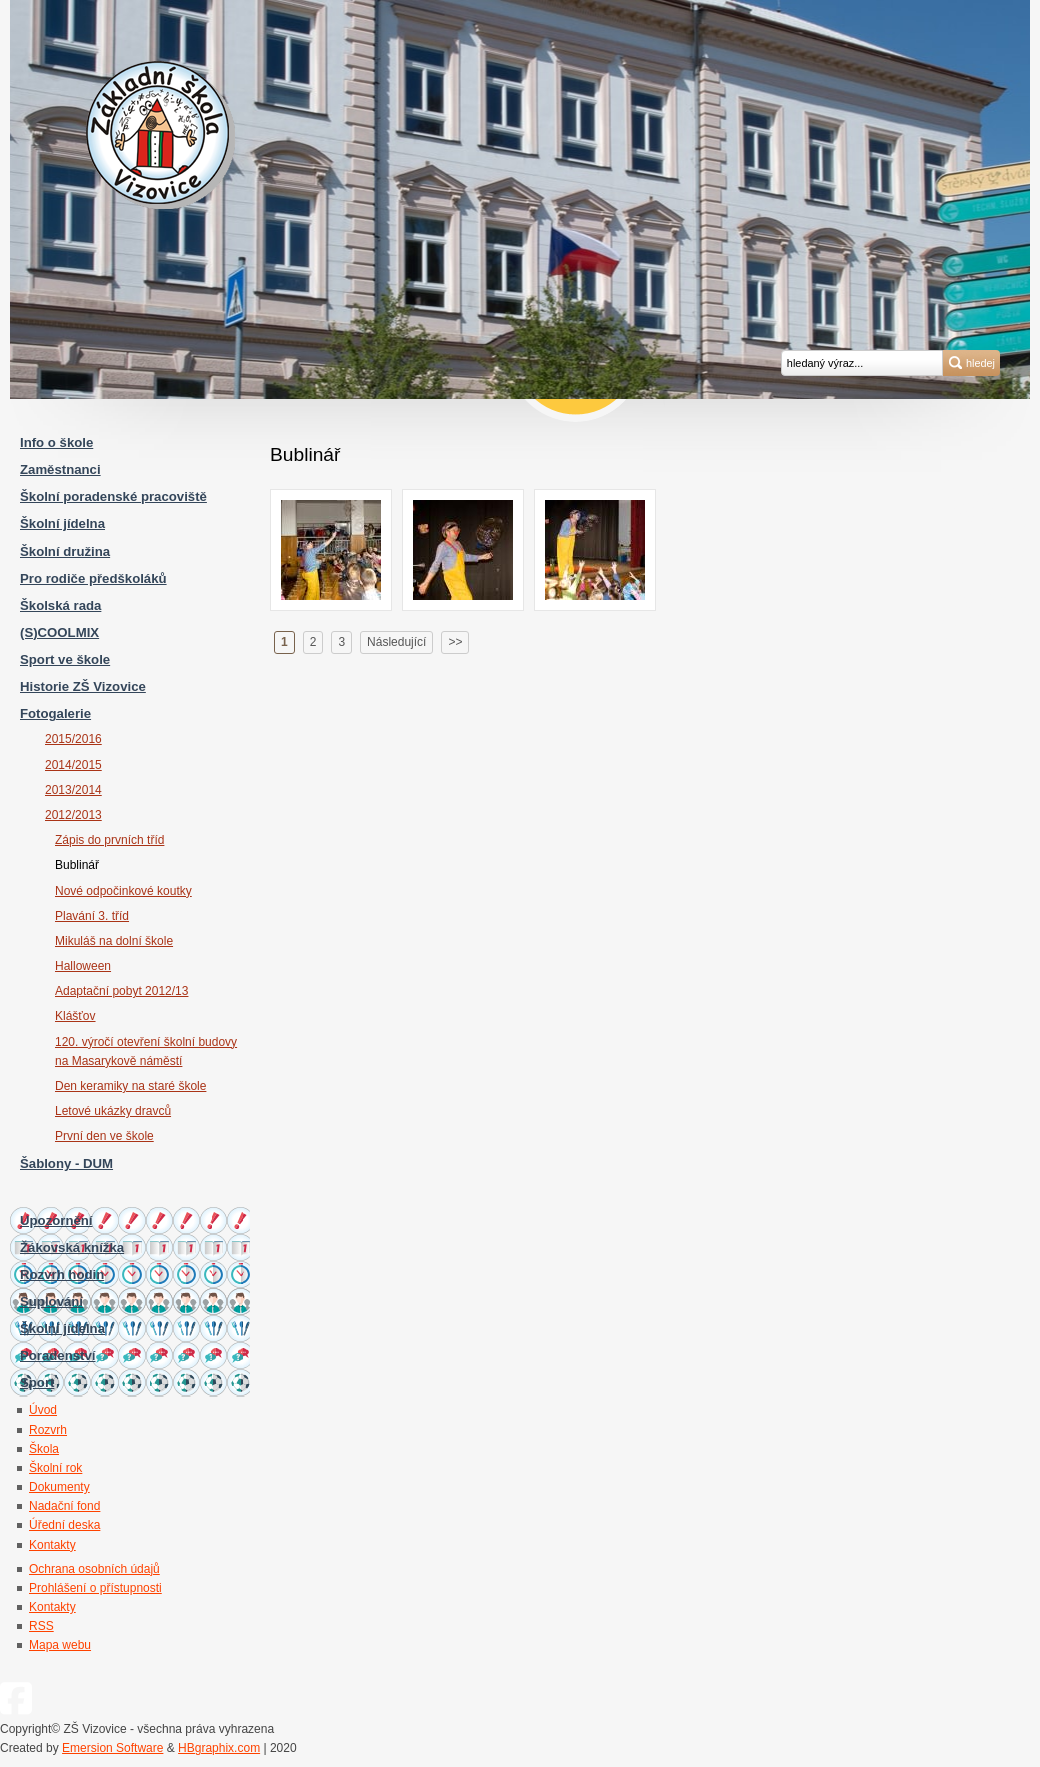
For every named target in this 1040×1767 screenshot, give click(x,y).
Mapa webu (60, 1645)
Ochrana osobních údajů (94, 1569)
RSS (41, 1626)
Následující (396, 642)
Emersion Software (112, 1748)
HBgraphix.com (219, 1748)
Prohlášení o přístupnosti (95, 1588)
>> (455, 642)
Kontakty (52, 1607)
